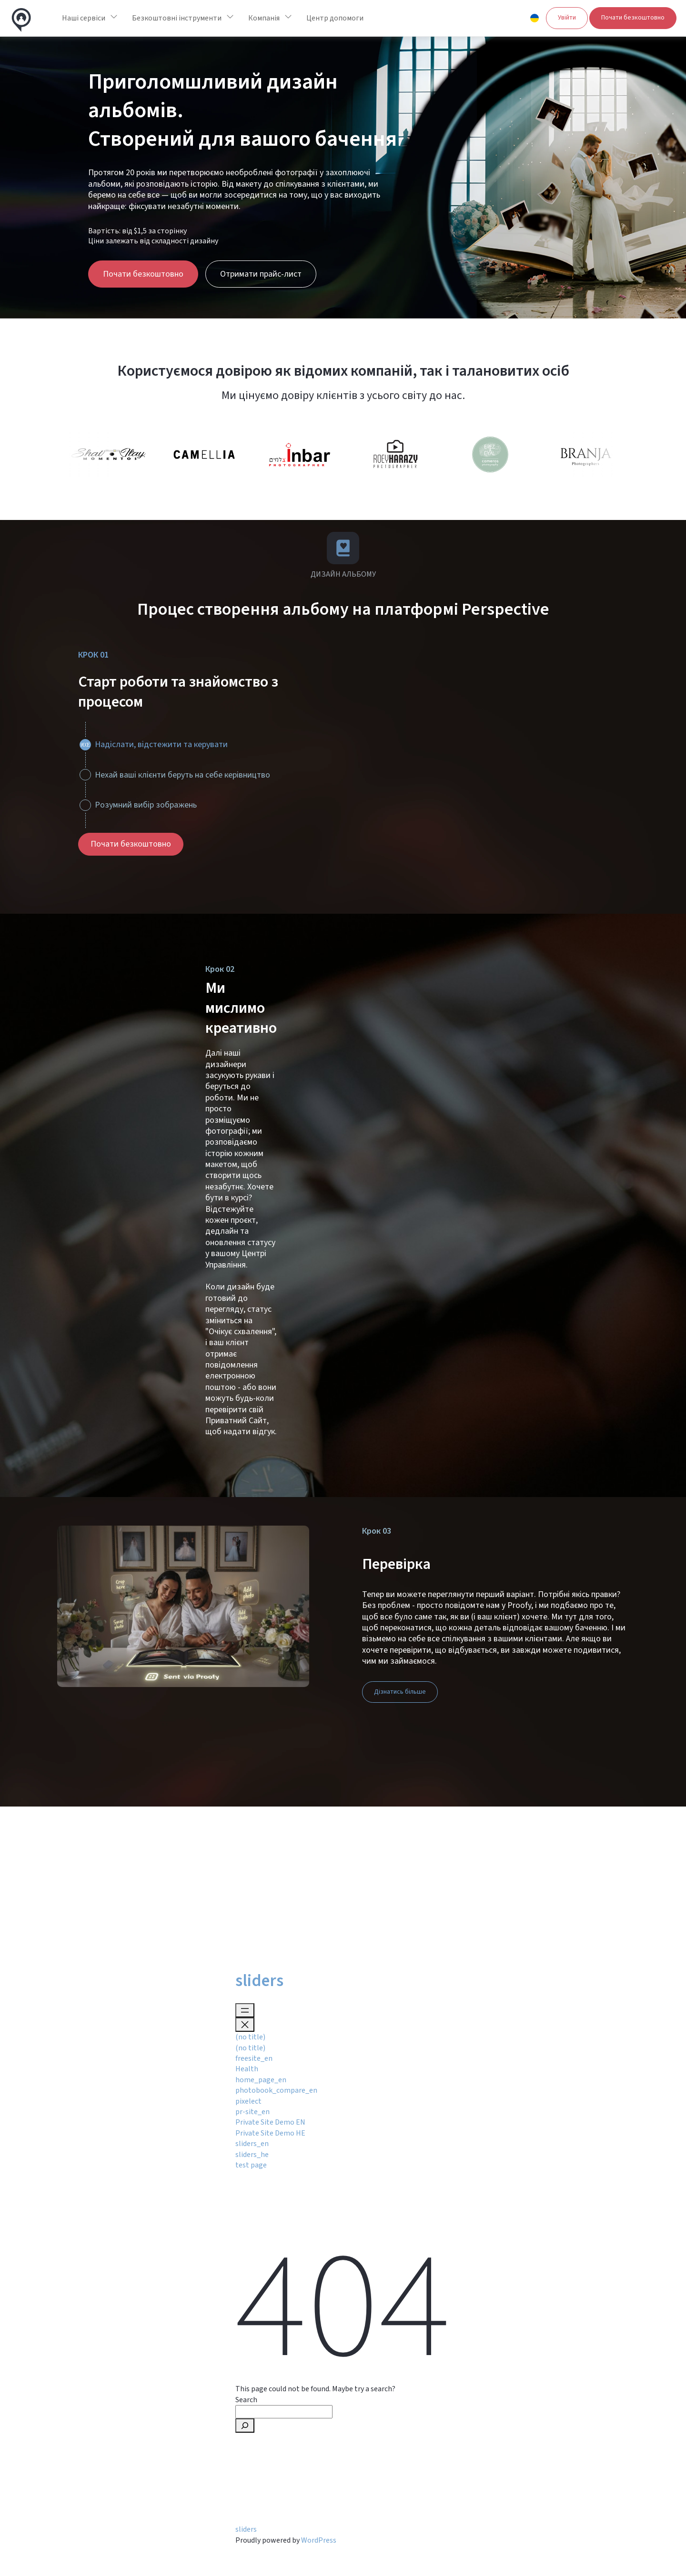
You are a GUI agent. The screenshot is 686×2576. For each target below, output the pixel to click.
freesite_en (253, 2058)
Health (246, 2069)
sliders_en (252, 2143)
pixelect (248, 2101)
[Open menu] (244, 2010)
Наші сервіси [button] (83, 18)
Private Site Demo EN (270, 2122)
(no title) (250, 2037)
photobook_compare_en (276, 2090)
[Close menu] (244, 2024)
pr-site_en (252, 2112)
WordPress (318, 2540)
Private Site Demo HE (270, 2133)
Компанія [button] (264, 18)
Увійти (567, 17)
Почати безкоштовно (633, 17)
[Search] (244, 2425)
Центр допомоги (334, 18)
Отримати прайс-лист (261, 274)
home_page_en (260, 2080)
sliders (259, 1981)
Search (246, 2400)
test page (251, 2165)
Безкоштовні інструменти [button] (177, 18)
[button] (534, 18)
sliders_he (252, 2154)
